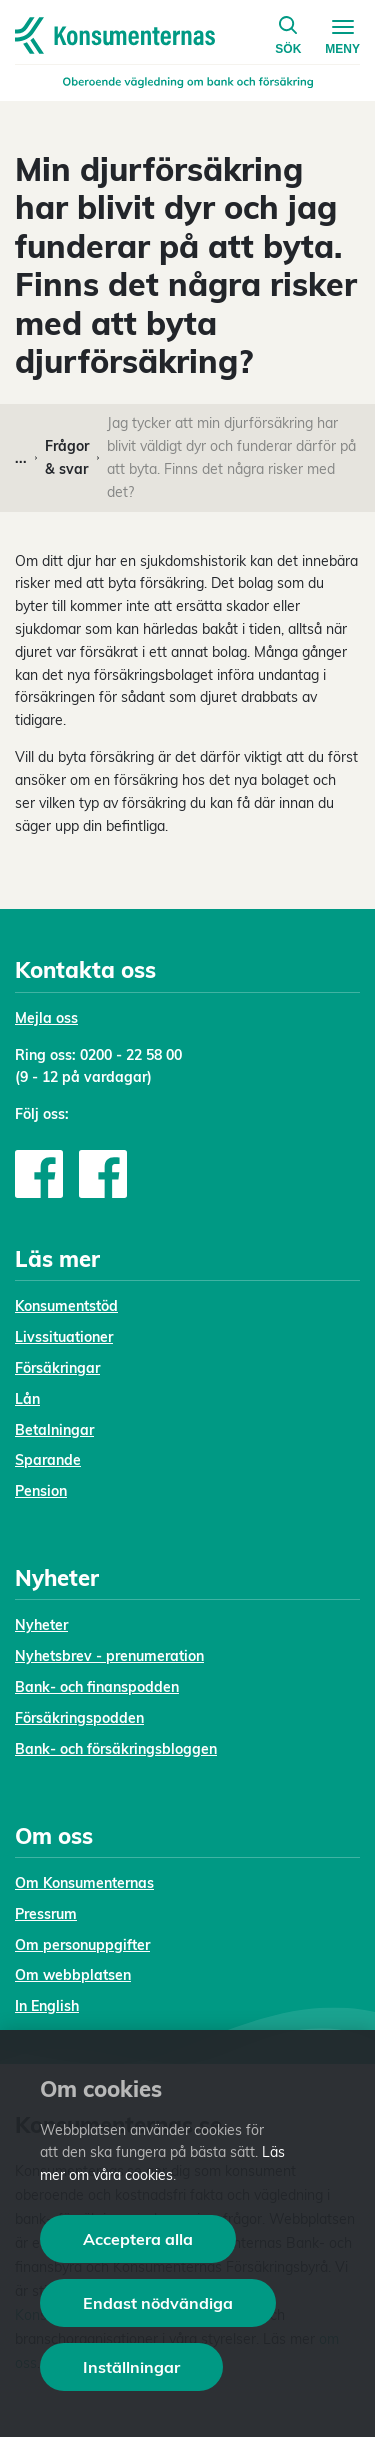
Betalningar (54, 1430)
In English (47, 2006)
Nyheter (41, 1625)
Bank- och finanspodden (97, 1687)
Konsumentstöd (66, 1306)
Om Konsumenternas (84, 1883)
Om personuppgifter (82, 1945)
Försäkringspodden (79, 1718)
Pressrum (46, 1914)
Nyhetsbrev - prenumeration (109, 1656)
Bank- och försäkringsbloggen (116, 1749)
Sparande (48, 1460)
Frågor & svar (67, 457)
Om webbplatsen (73, 1975)
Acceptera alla (138, 2239)
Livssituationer (64, 1337)
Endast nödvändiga (158, 2303)
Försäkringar (57, 1368)
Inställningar (131, 2367)
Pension (41, 1491)
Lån (27, 1399)
